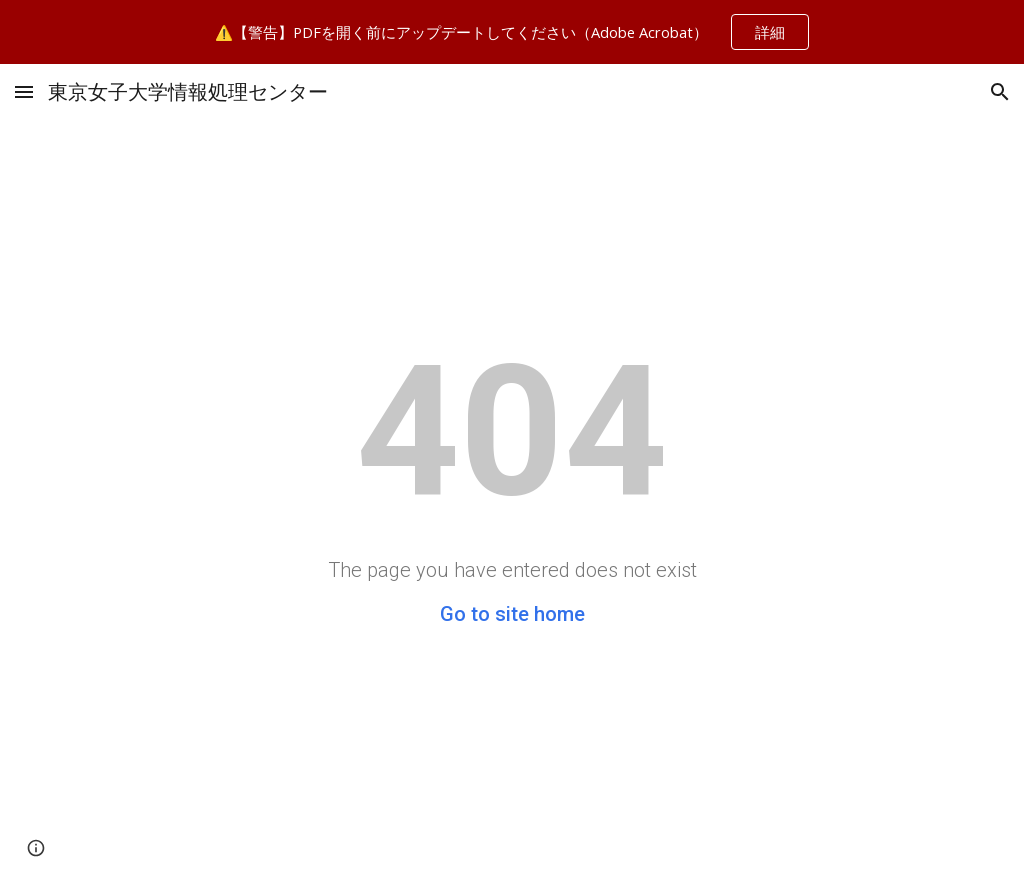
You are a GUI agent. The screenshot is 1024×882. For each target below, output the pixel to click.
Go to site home (512, 614)
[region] (512, 32)
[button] (24, 91)
